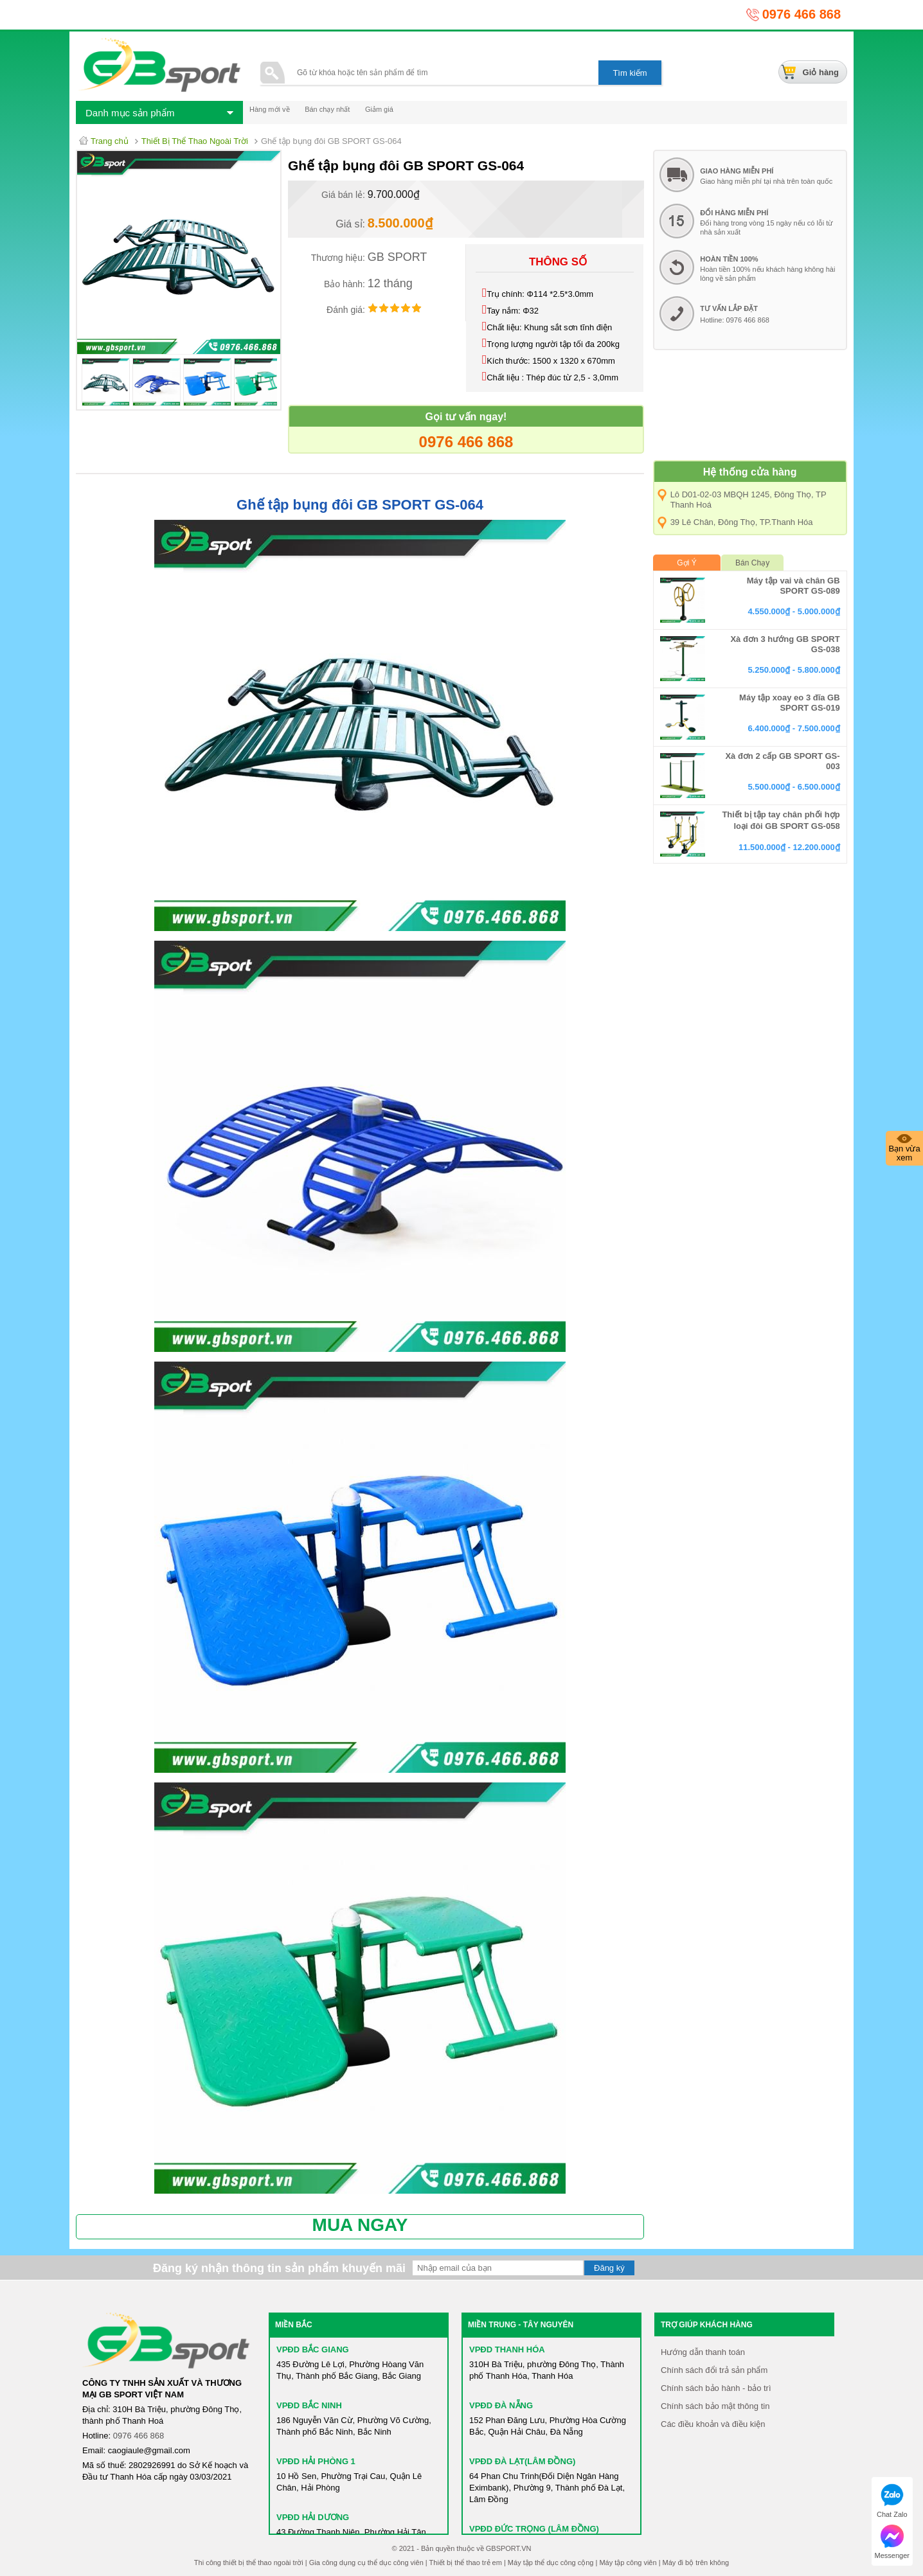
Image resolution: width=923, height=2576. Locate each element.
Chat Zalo (892, 2500)
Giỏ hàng (821, 72)
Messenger (892, 2542)
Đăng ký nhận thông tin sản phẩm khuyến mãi (279, 2268)
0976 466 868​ (139, 2435)
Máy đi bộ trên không (696, 2562)
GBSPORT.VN (509, 2548)
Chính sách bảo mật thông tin (715, 2406)
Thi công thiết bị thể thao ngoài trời (248, 2562)
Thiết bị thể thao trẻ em (465, 2562)
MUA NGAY (360, 2225)
